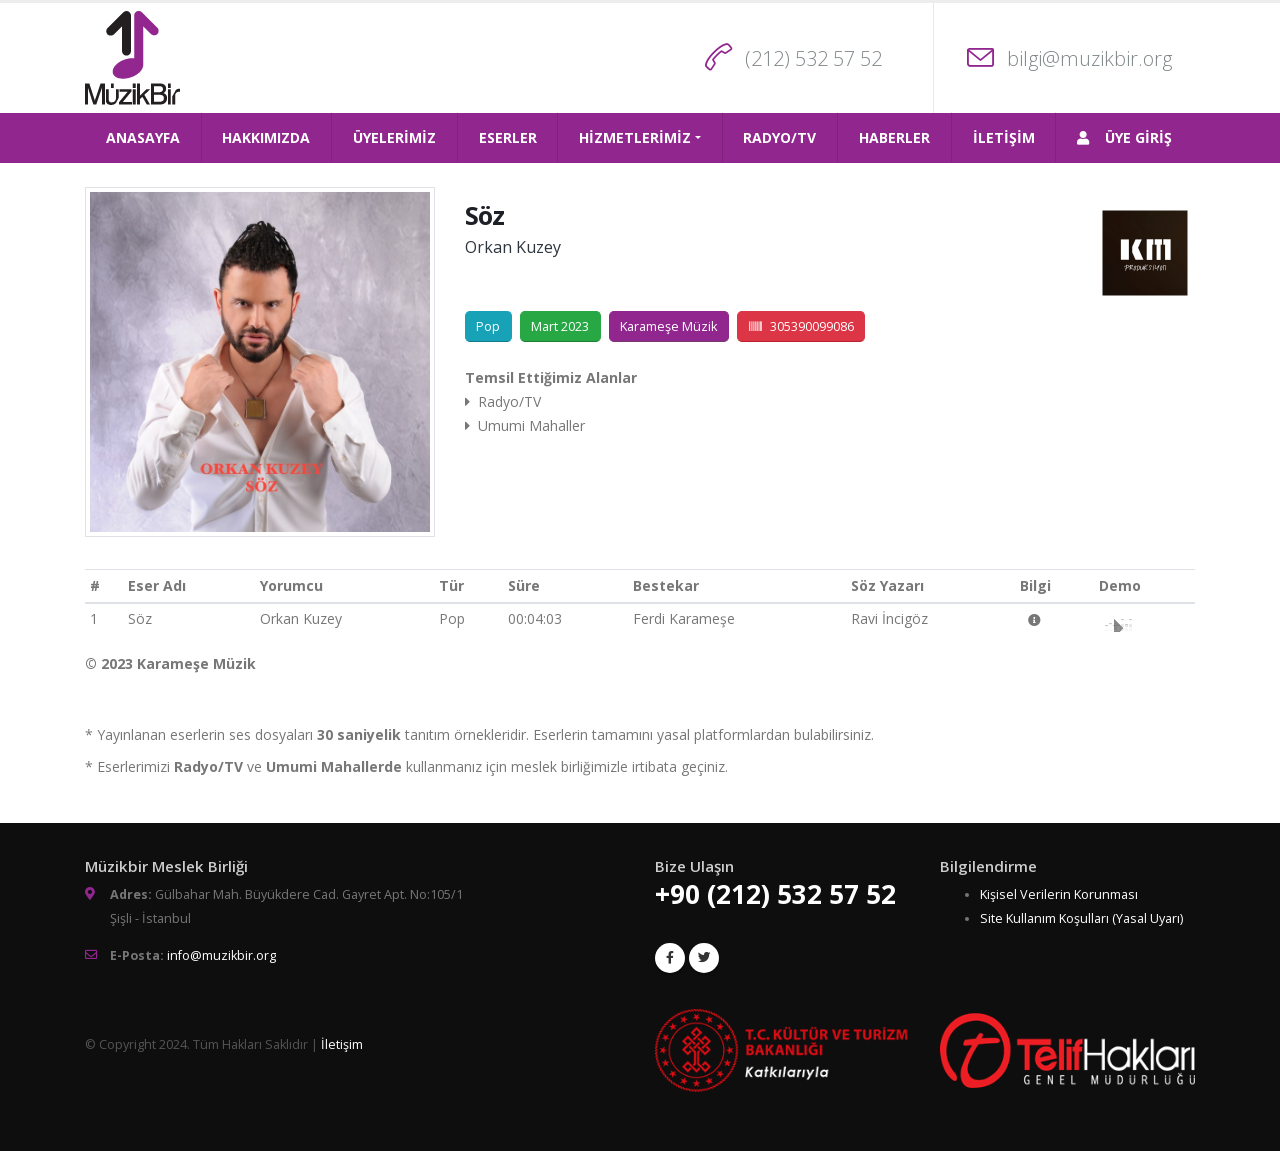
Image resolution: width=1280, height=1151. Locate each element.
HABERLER (894, 137)
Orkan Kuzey (513, 247)
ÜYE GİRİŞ (1124, 137)
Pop (488, 326)
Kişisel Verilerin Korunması (1059, 894)
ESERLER (508, 137)
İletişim (342, 1044)
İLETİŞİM (1004, 137)
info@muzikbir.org (221, 955)
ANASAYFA (143, 137)
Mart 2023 (560, 326)
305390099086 (801, 326)
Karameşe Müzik (669, 326)
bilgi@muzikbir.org (1089, 58)
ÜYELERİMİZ (394, 137)
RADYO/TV (779, 137)
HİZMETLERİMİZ (635, 137)
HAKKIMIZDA (266, 137)
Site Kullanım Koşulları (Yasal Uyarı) (1081, 918)
